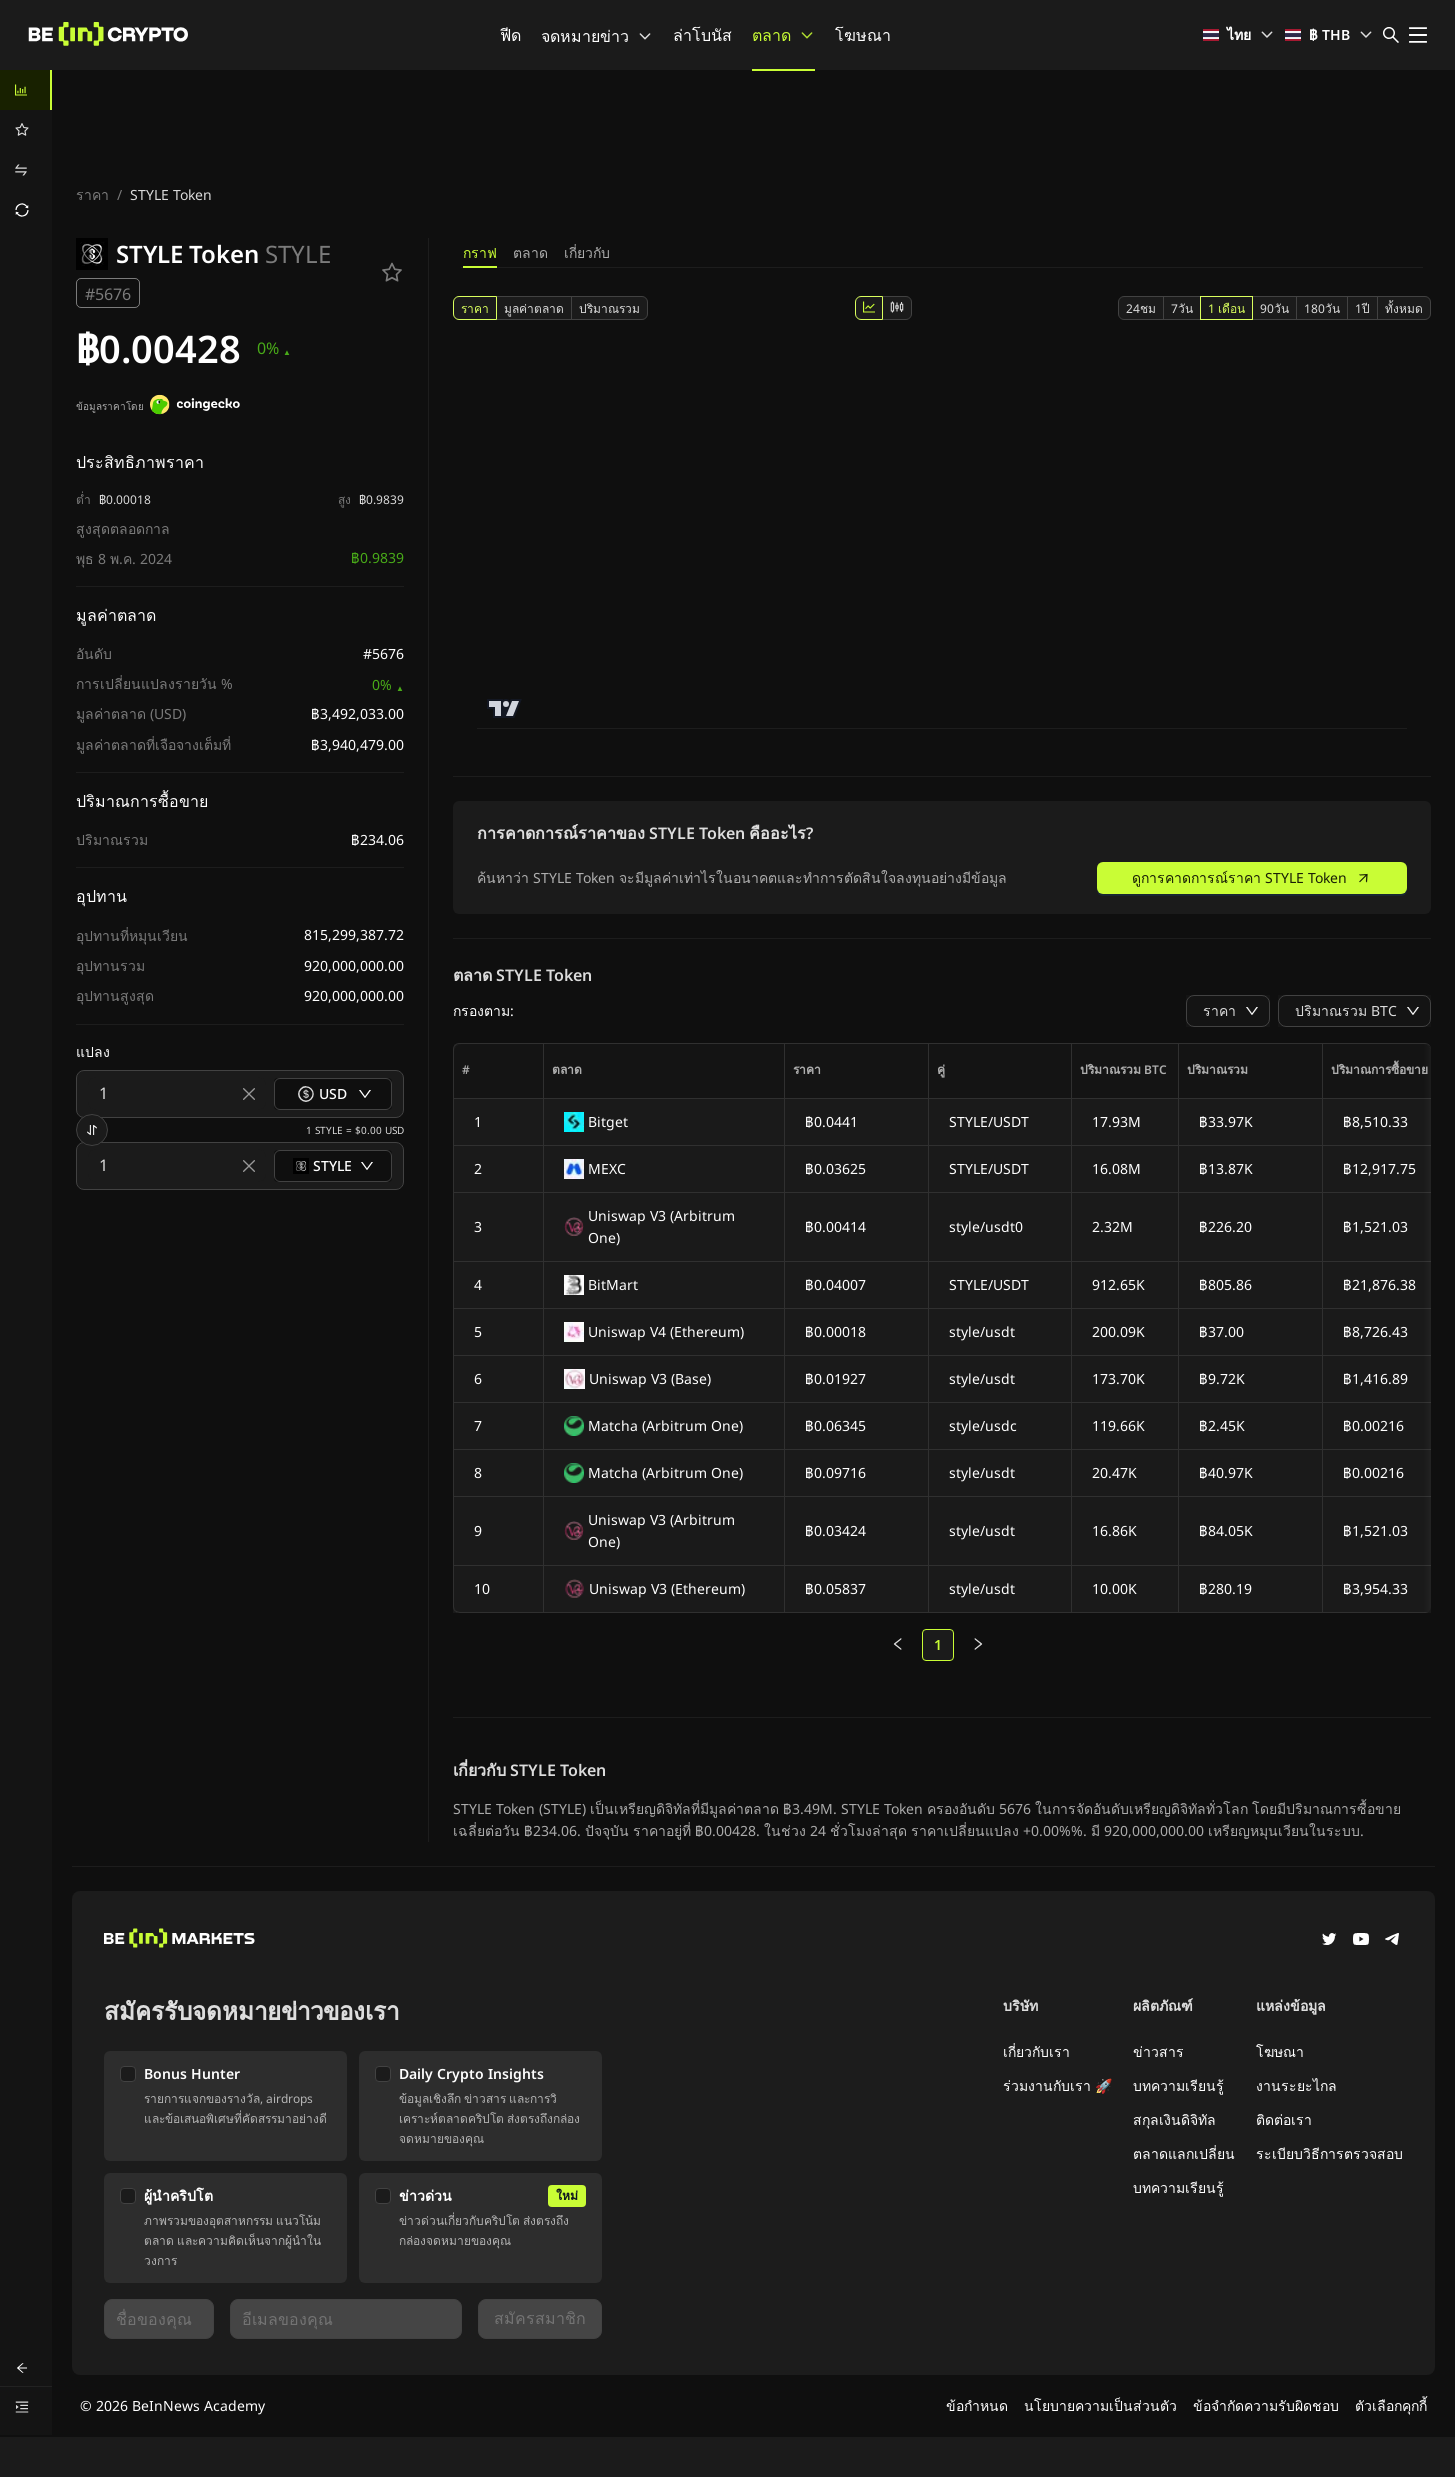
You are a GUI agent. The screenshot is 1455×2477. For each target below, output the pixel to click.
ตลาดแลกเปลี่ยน (1184, 2153)
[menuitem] (26, 90)
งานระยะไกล (1296, 2085)
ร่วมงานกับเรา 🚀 (1057, 2085)
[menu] (26, 150)
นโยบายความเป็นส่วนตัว (1100, 2405)
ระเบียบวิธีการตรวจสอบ (1329, 2153)
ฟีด (510, 35)
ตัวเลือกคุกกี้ (1391, 2405)
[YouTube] (1361, 1941)
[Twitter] (1329, 1941)
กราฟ (480, 252)
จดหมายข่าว (597, 36)
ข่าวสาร (1158, 2051)
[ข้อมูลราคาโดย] (195, 407)
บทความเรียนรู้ (1178, 2085)
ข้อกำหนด (977, 2405)
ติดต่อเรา (1284, 2119)
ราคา (92, 194)
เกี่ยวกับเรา (1036, 2051)
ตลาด (783, 35)
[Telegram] (1393, 1941)
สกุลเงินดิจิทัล (1174, 2119)
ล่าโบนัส (702, 35)
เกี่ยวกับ (587, 252)
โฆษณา (863, 35)
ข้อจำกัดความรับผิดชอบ (1266, 2405)
